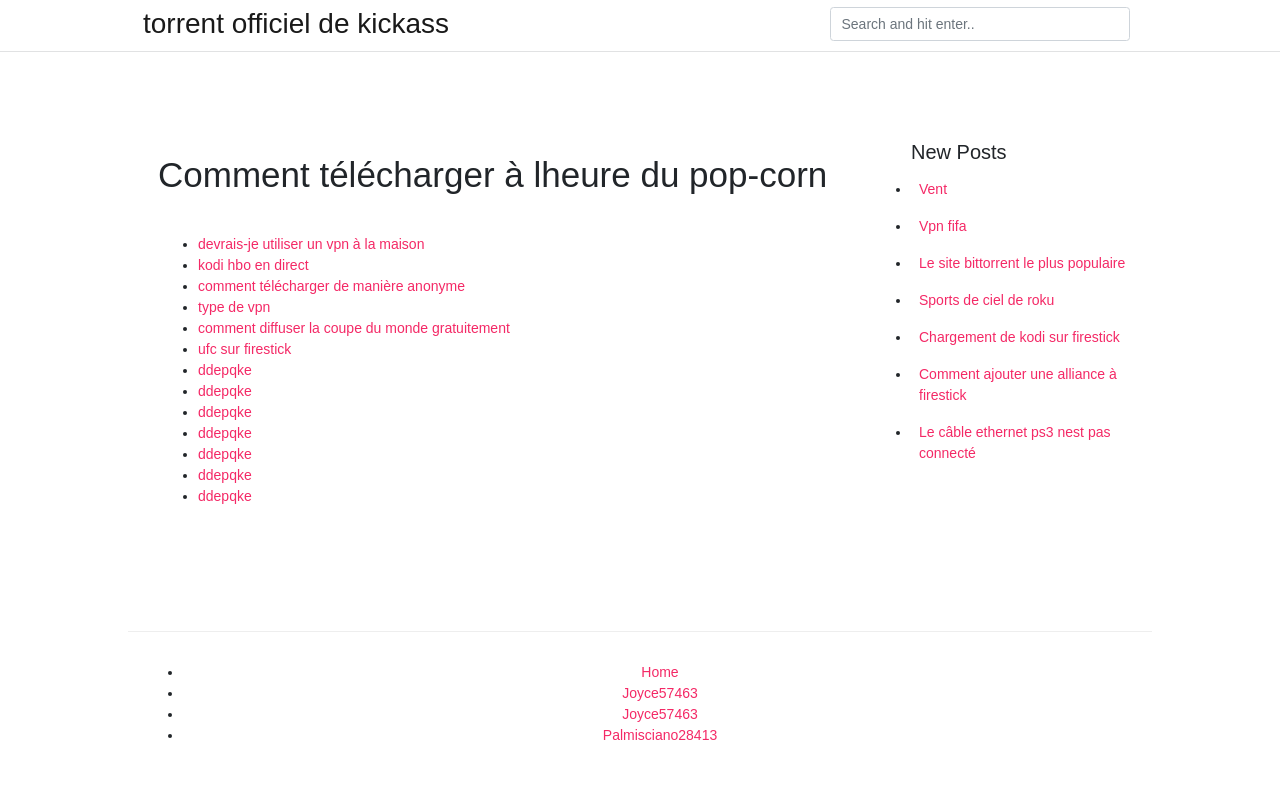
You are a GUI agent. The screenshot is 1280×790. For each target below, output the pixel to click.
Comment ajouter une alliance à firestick (1018, 384)
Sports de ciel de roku (986, 300)
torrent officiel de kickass (296, 24)
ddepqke (225, 370)
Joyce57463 (660, 693)
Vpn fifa (942, 226)
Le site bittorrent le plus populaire (1022, 263)
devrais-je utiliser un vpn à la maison (311, 244)
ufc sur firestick (244, 349)
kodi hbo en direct (253, 265)
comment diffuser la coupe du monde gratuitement (354, 328)
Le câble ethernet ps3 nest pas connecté (1014, 442)
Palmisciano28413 (660, 735)
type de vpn (234, 307)
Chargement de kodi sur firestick (1019, 337)
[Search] (980, 24)
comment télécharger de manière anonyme (331, 286)
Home (659, 672)
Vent (933, 189)
